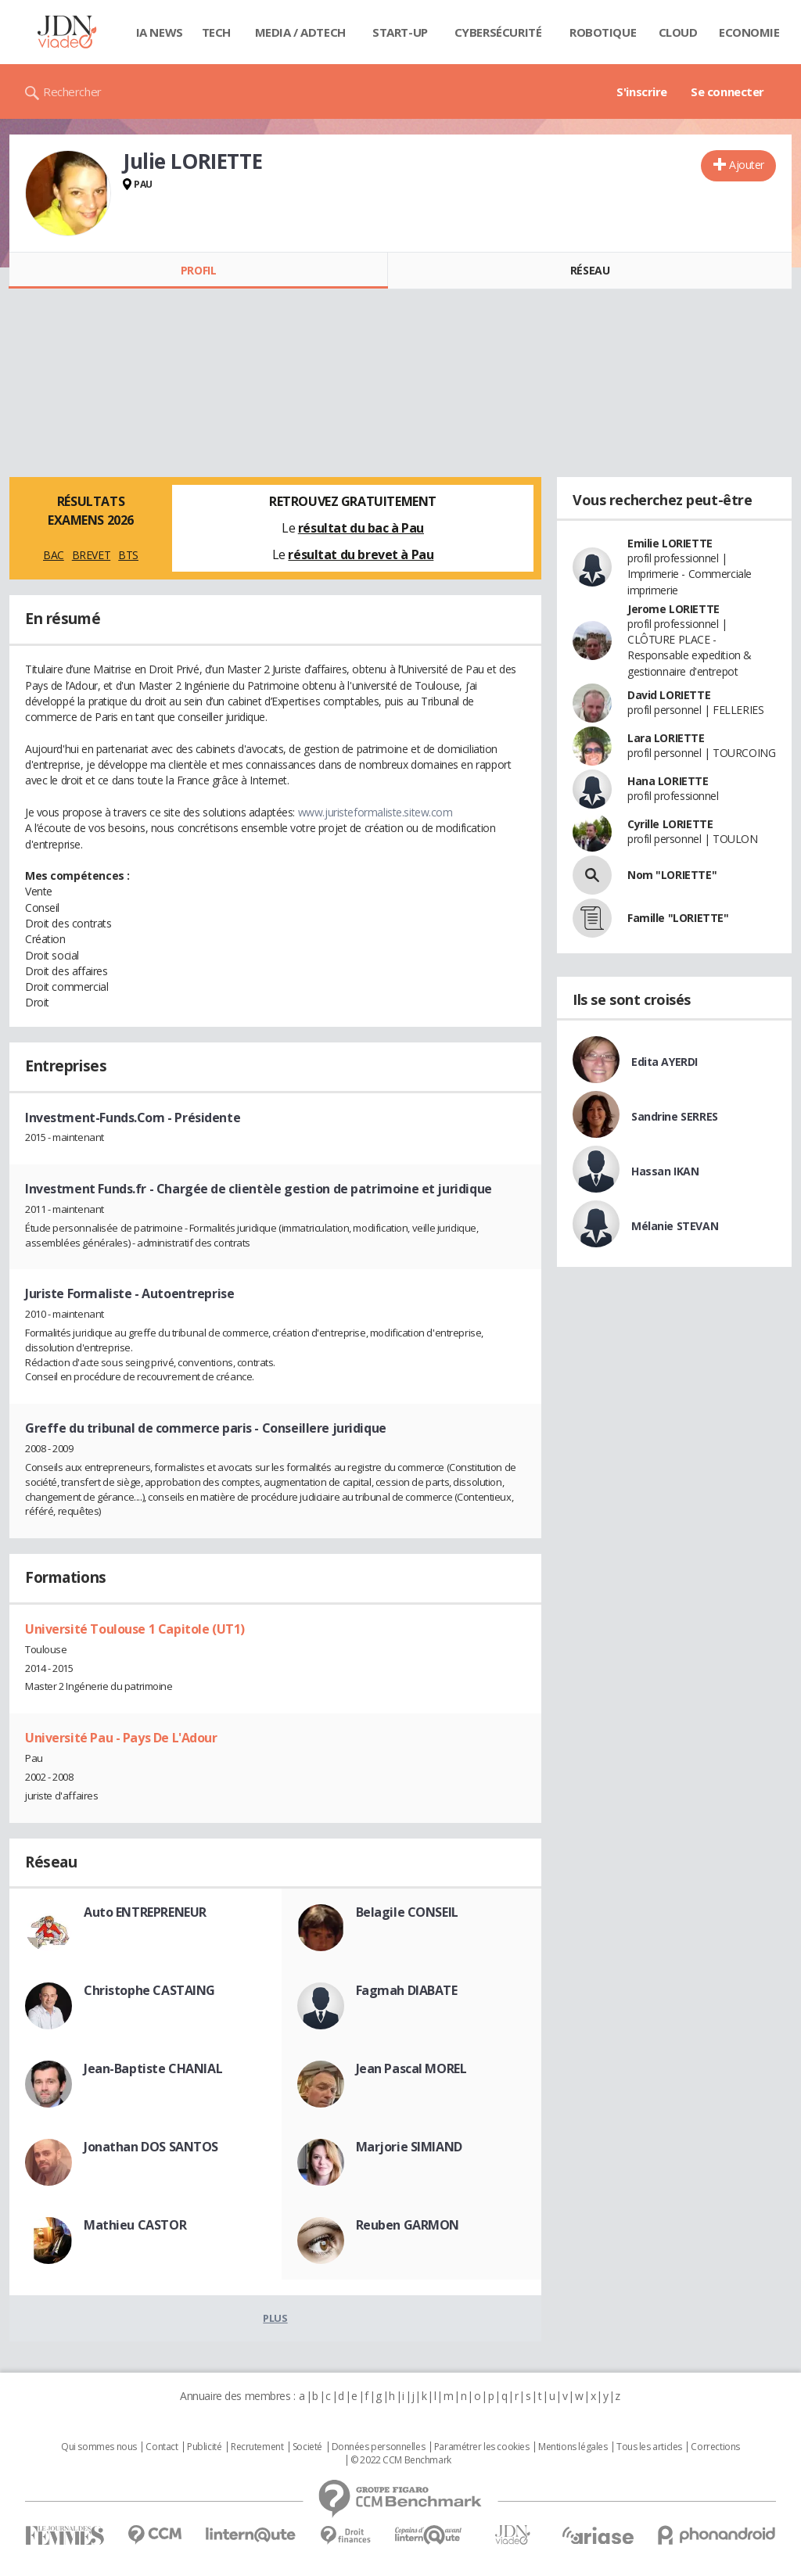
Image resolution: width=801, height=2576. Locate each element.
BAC (53, 554)
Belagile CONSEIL (407, 1912)
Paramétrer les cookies (482, 2446)
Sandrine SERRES (674, 1116)
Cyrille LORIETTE (670, 823)
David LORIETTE (668, 694)
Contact (161, 2446)
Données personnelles (379, 2446)
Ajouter (746, 164)
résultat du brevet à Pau (360, 554)
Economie (749, 32)
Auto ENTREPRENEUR (145, 1912)
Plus (275, 2318)
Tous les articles (649, 2446)
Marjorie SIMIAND (409, 2146)
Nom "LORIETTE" (672, 874)
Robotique (602, 32)
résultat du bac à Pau (361, 527)
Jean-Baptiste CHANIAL (153, 2068)
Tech (216, 32)
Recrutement (257, 2446)
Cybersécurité (498, 32)
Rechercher (72, 91)
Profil (198, 270)
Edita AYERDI (664, 1061)
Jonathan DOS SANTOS (151, 2146)
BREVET (91, 554)
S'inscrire (641, 91)
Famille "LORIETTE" (677, 917)
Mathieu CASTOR (135, 2224)
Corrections (715, 2446)
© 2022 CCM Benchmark (400, 2460)
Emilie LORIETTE (670, 543)
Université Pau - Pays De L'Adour (121, 1737)
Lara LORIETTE (666, 737)
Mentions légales (572, 2446)
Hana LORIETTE (668, 780)
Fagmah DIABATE (407, 1990)
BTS (128, 554)
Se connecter (727, 91)
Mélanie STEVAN (674, 1225)
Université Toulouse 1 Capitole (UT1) (135, 1629)
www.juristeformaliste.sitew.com (375, 812)
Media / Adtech (300, 32)
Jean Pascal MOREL (411, 2068)
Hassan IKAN (665, 1171)
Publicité (204, 2446)
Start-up (400, 32)
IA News (159, 32)
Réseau (589, 270)
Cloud (678, 32)
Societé (307, 2446)
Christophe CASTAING (149, 1990)
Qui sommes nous (99, 2446)
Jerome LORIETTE (673, 608)
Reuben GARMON (408, 2224)
